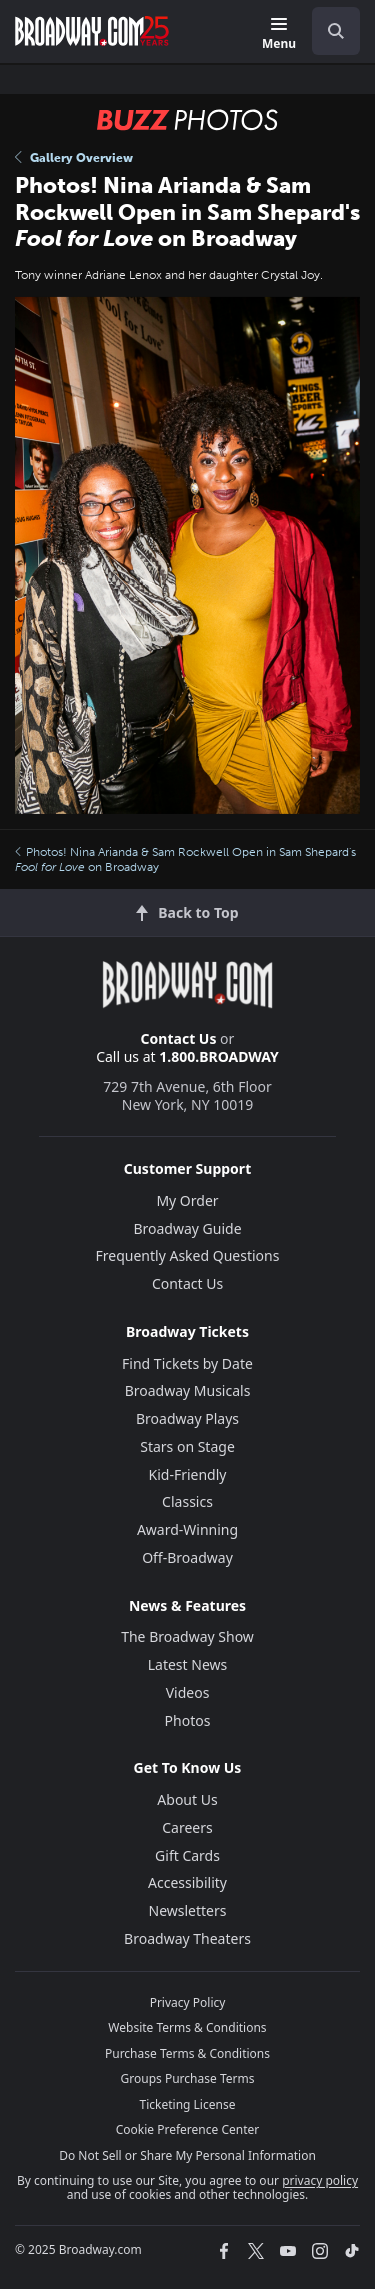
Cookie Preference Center (188, 2129)
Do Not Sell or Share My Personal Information (187, 2155)
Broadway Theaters (187, 1938)
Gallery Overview (74, 158)
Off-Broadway (187, 1557)
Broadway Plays (187, 1418)
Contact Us (179, 1038)
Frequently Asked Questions (188, 1255)
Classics (187, 1501)
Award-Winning (187, 1529)
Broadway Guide (187, 1228)
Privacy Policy (188, 2002)
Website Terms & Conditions (187, 2027)
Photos (188, 1720)
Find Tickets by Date (187, 1363)
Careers (187, 1827)
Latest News (188, 1664)
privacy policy (320, 2180)
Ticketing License (188, 2104)
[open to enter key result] (336, 31)
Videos (188, 1692)
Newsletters (188, 1910)
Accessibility (187, 1882)
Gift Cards (187, 1855)
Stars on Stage (187, 1446)
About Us (187, 1799)
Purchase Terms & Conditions (187, 2053)
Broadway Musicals (188, 1390)
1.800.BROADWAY (219, 1056)
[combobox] (328, 31)
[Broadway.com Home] (92, 31)
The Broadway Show (187, 1636)
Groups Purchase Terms (188, 2078)
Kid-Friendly (188, 1474)
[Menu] (279, 34)
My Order (187, 1200)
